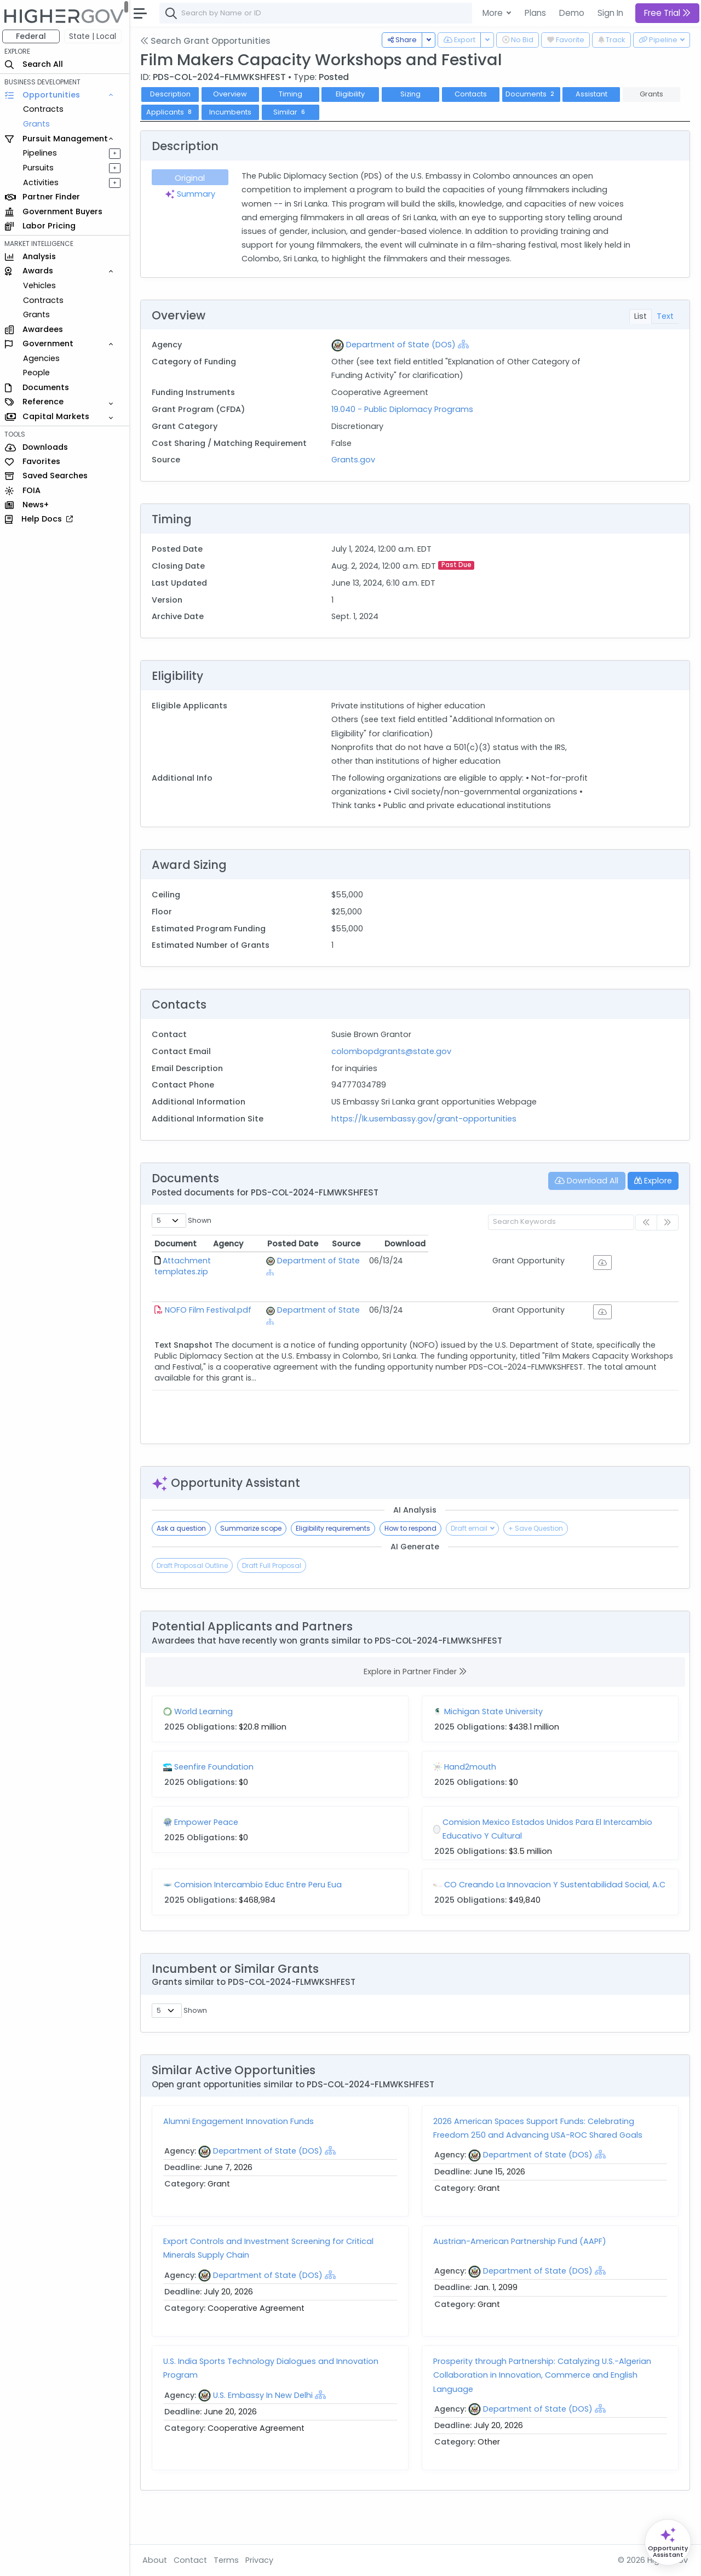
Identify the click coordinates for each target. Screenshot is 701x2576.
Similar (292, 112)
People (38, 372)
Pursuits (40, 167)
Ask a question (183, 1542)
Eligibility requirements (335, 1542)
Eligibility (352, 94)
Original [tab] (192, 178)
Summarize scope (253, 1542)
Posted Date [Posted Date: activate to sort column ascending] (468, 1257)
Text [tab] (665, 316)
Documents (533, 94)
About (157, 2560)
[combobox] (326, 13)
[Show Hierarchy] (464, 344)
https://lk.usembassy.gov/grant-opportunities (425, 1132)
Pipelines (42, 152)
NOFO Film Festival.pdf (210, 1316)
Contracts (45, 109)
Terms (228, 2560)
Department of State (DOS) (402, 344)
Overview (233, 94)
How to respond (413, 1542)
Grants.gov (355, 459)
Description (172, 94)
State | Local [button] (95, 36)
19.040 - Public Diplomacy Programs (404, 409)
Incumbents (232, 112)
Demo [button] (571, 13)
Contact (192, 2560)
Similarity (612, 2043)
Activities (43, 182)
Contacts (473, 94)
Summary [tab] (192, 193)
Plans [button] (535, 13)
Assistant (594, 94)
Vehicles (41, 285)
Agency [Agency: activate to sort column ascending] (320, 1257)
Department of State (357, 1274)
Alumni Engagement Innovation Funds (240, 2153)
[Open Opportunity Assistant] (668, 2542)
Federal (33, 36)
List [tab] (640, 316)
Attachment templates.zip (217, 1274)
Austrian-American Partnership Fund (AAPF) (520, 2273)
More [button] (493, 13)
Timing (292, 94)
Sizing (413, 94)
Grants (38, 123)
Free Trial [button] (667, 13)
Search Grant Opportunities (207, 41)
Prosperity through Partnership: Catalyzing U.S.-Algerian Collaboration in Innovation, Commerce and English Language (543, 2407)
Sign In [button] (610, 13)
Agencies (43, 358)
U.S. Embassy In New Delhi (265, 2426)
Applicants (172, 112)
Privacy (261, 2560)
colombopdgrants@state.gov (393, 1065)
